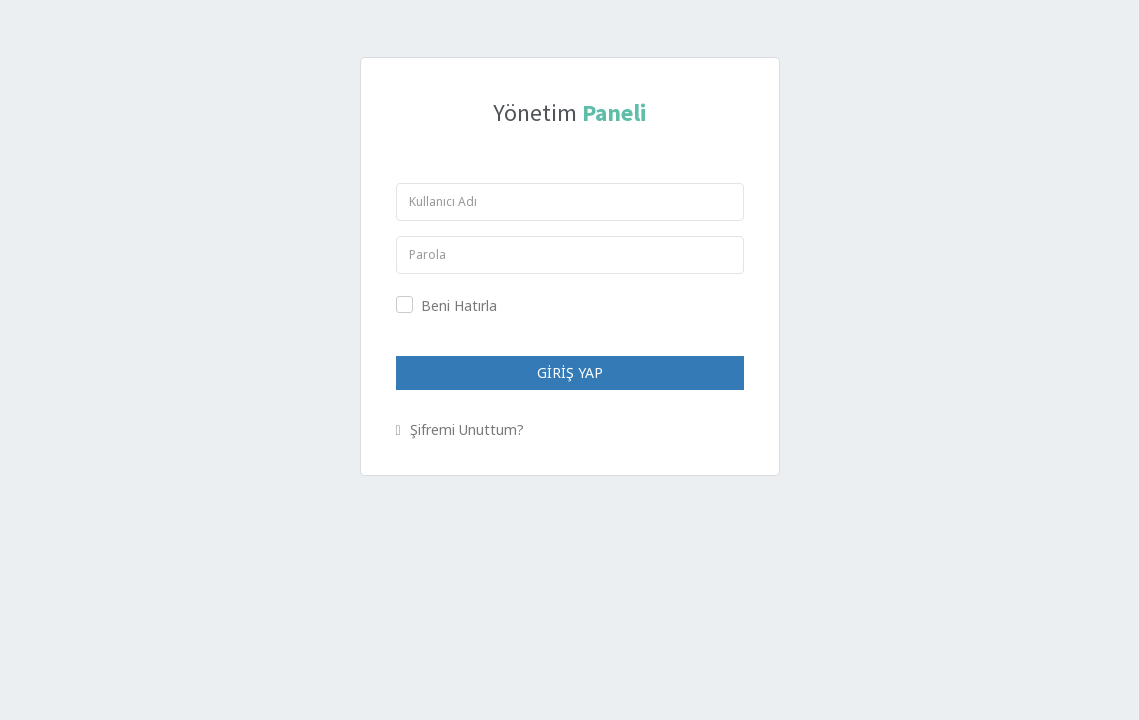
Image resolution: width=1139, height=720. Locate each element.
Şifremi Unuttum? (460, 429)
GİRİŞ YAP (570, 372)
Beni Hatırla (459, 305)
